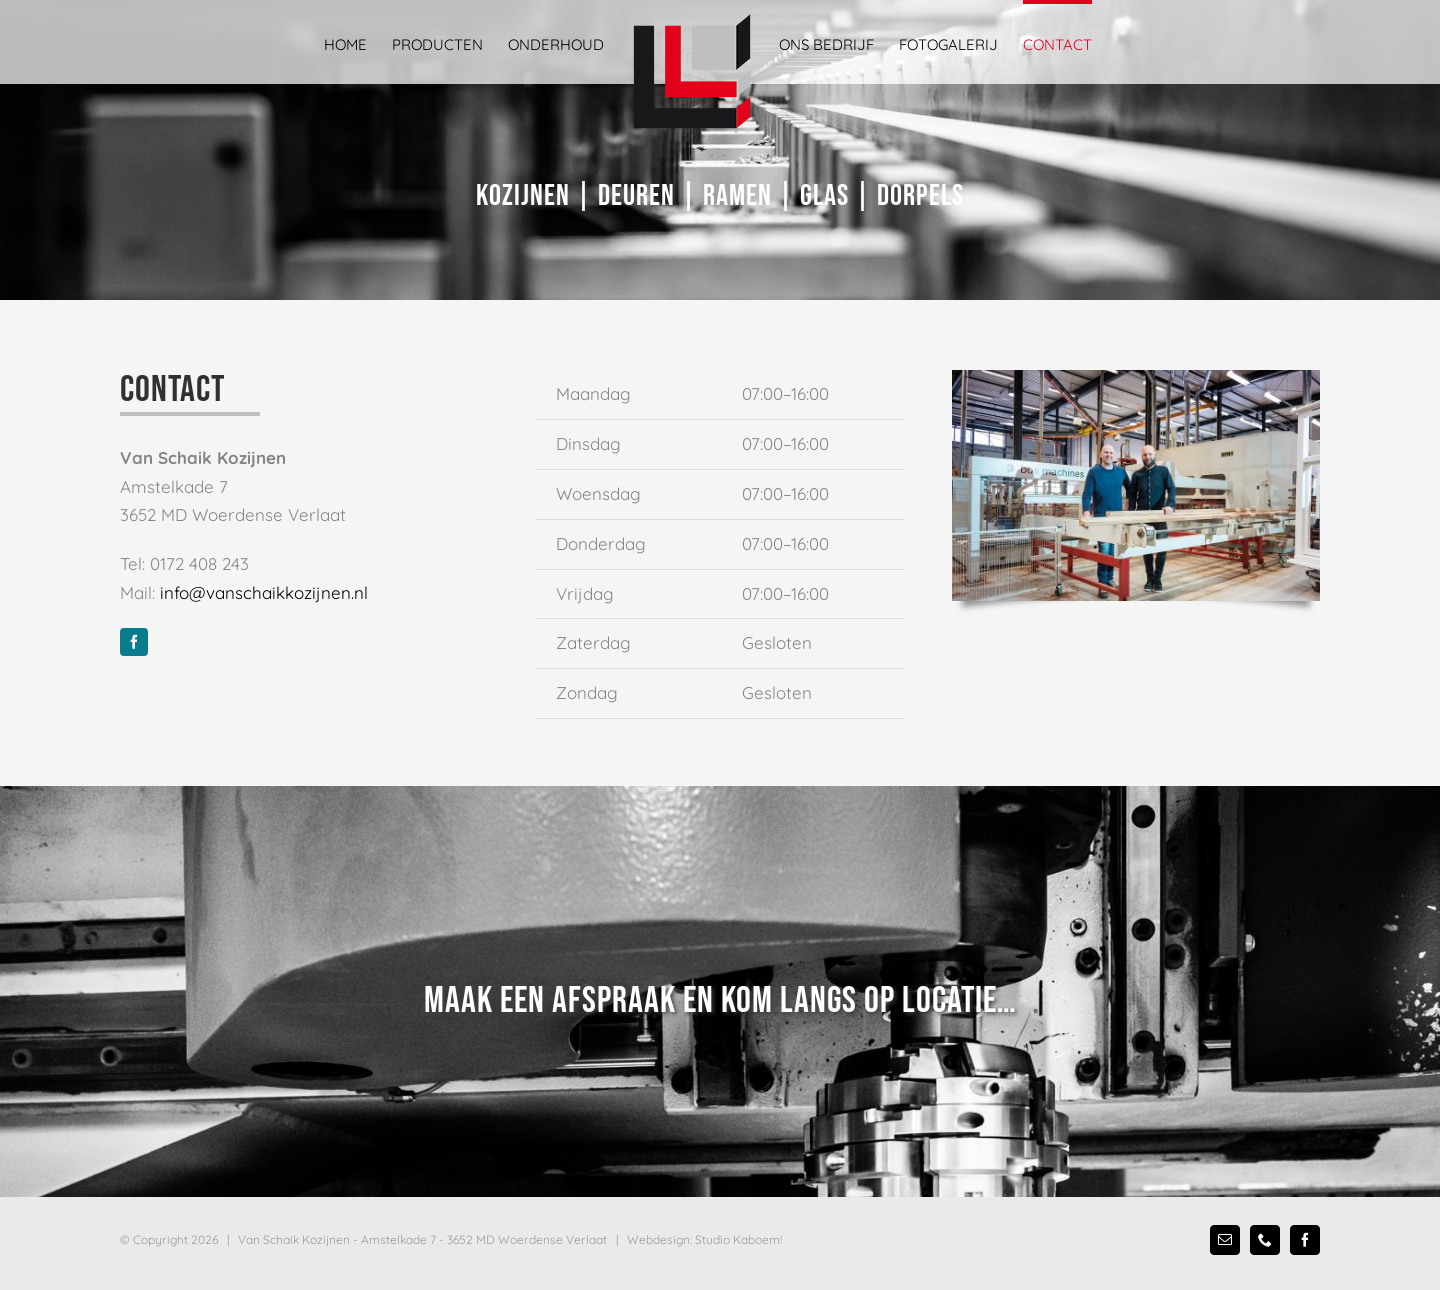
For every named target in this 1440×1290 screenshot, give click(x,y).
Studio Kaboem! (738, 1239)
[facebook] (134, 642)
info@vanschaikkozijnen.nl (264, 592)
